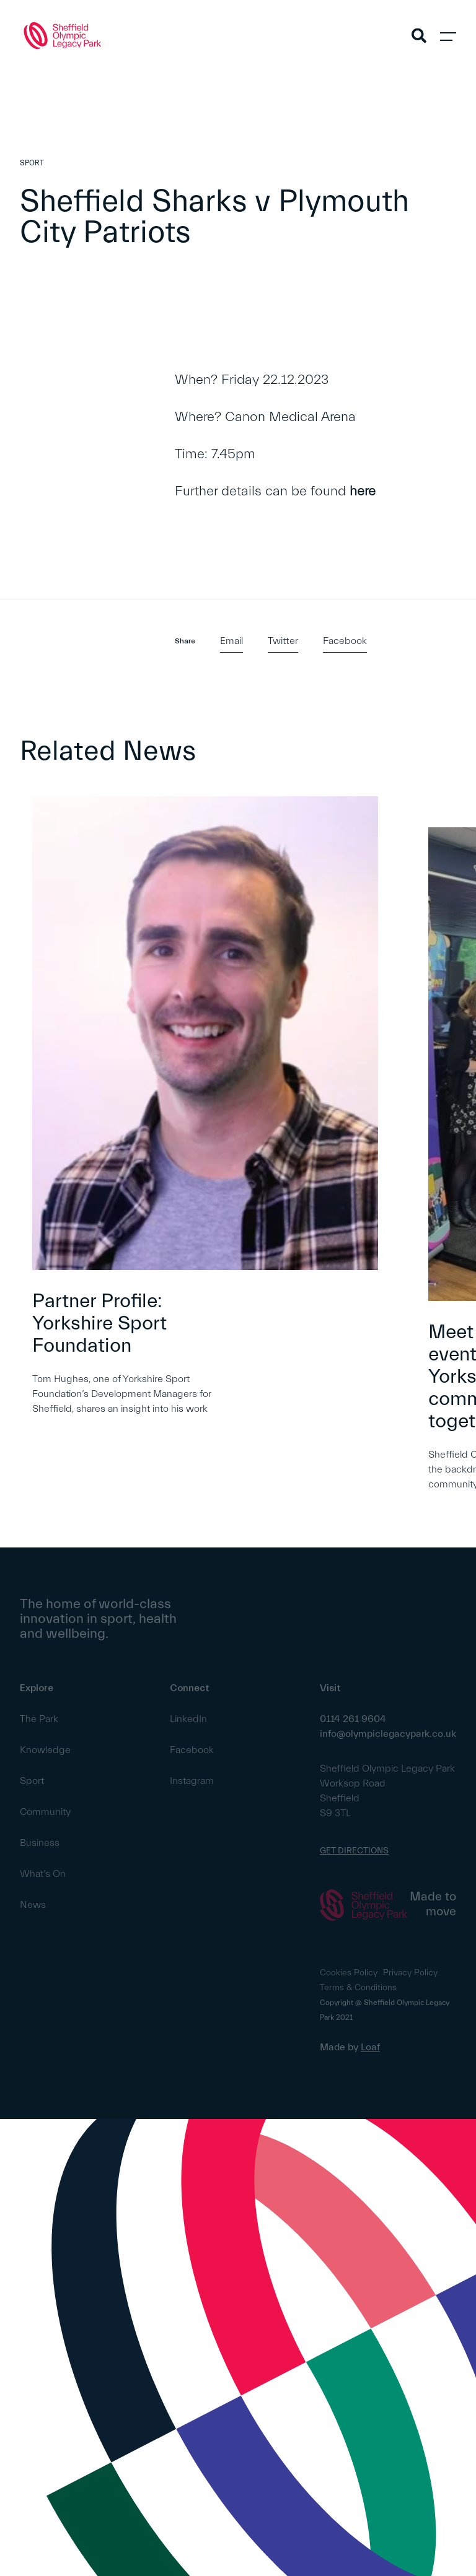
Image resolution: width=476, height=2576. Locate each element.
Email (231, 640)
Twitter (283, 640)
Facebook (345, 640)
